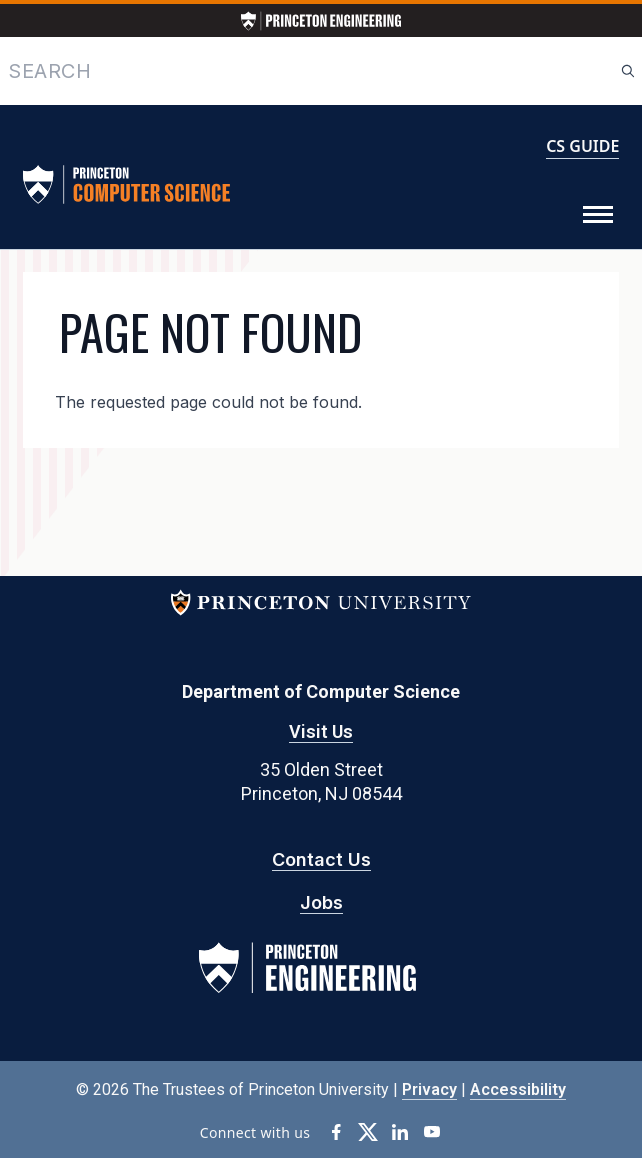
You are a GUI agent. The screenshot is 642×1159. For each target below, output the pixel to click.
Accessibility (518, 1089)
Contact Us (321, 859)
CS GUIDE (582, 146)
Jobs (321, 902)
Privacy (429, 1089)
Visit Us (321, 731)
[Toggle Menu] (598, 215)
